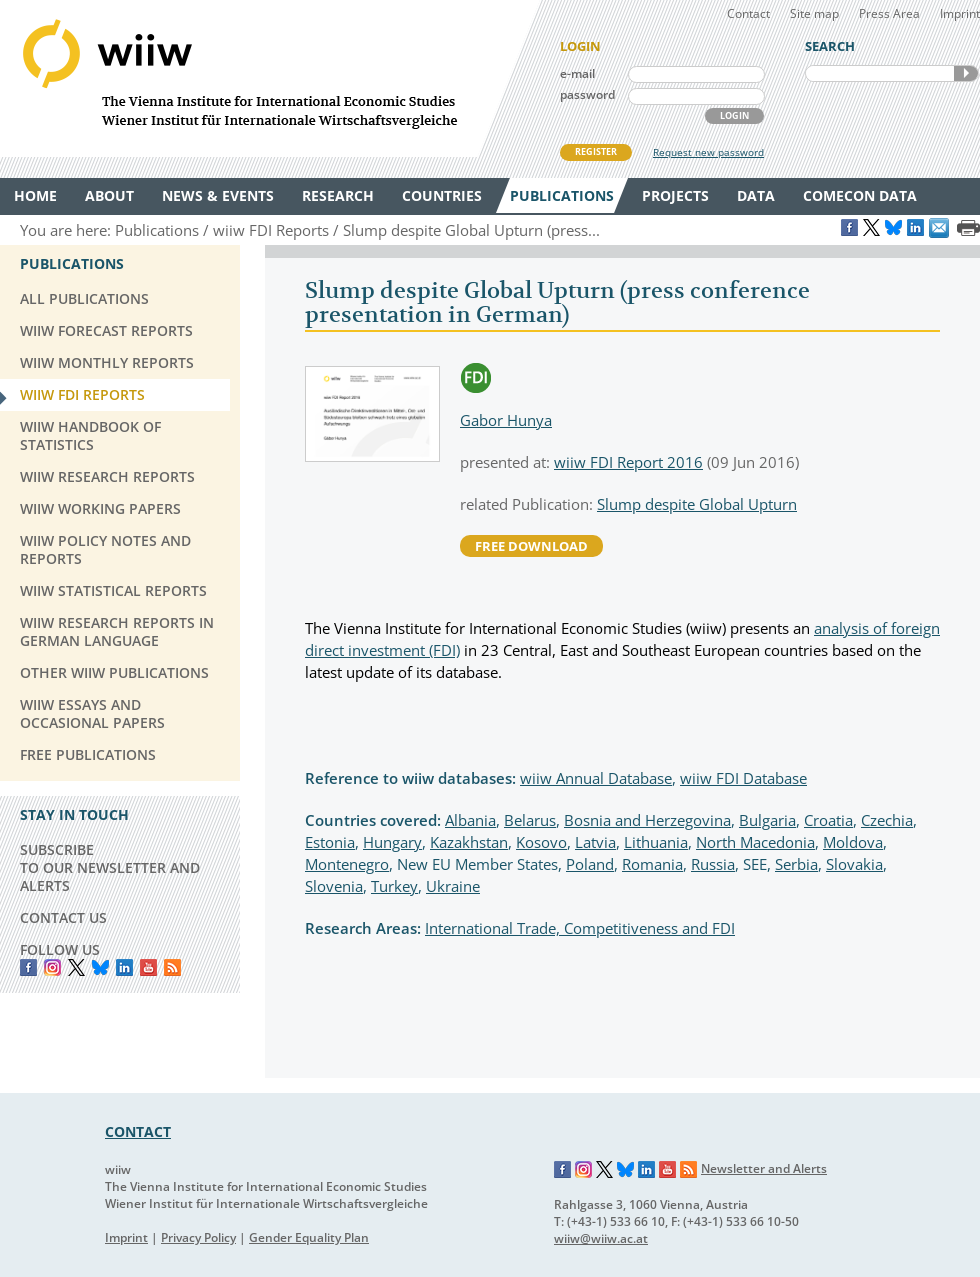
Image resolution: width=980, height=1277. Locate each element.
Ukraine (453, 886)
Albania (470, 820)
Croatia (828, 820)
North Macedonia (755, 842)
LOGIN (734, 115)
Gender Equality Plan (309, 1237)
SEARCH (966, 73)
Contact (748, 13)
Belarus (530, 820)
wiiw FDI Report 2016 (628, 462)
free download (531, 546)
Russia (713, 864)
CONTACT (138, 1131)
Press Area (889, 13)
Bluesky (100, 967)
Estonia (330, 842)
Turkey (394, 886)
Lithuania (656, 842)
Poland (590, 864)
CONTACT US (63, 917)
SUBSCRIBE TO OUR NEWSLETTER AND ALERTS (110, 867)
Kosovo (541, 842)
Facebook (28, 967)
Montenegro (347, 864)
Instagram (584, 1170)
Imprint (960, 13)
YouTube (148, 967)
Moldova (853, 842)
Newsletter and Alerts (764, 1168)
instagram (52, 967)
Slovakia (854, 864)
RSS (172, 967)
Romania (652, 864)
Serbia (796, 864)
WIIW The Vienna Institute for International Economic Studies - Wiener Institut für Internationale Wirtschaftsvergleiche (270, 78)
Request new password (708, 152)
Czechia (887, 820)
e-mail (577, 73)
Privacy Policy (198, 1237)
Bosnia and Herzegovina (647, 820)
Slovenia (334, 886)
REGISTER (596, 151)
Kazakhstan (469, 842)
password (587, 94)
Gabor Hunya (506, 420)
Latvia (595, 842)
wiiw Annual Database (596, 778)
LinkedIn (124, 967)
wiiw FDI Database (743, 778)
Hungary (392, 842)
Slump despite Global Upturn (697, 504)
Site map (814, 13)
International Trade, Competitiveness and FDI (580, 928)
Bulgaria (767, 820)
